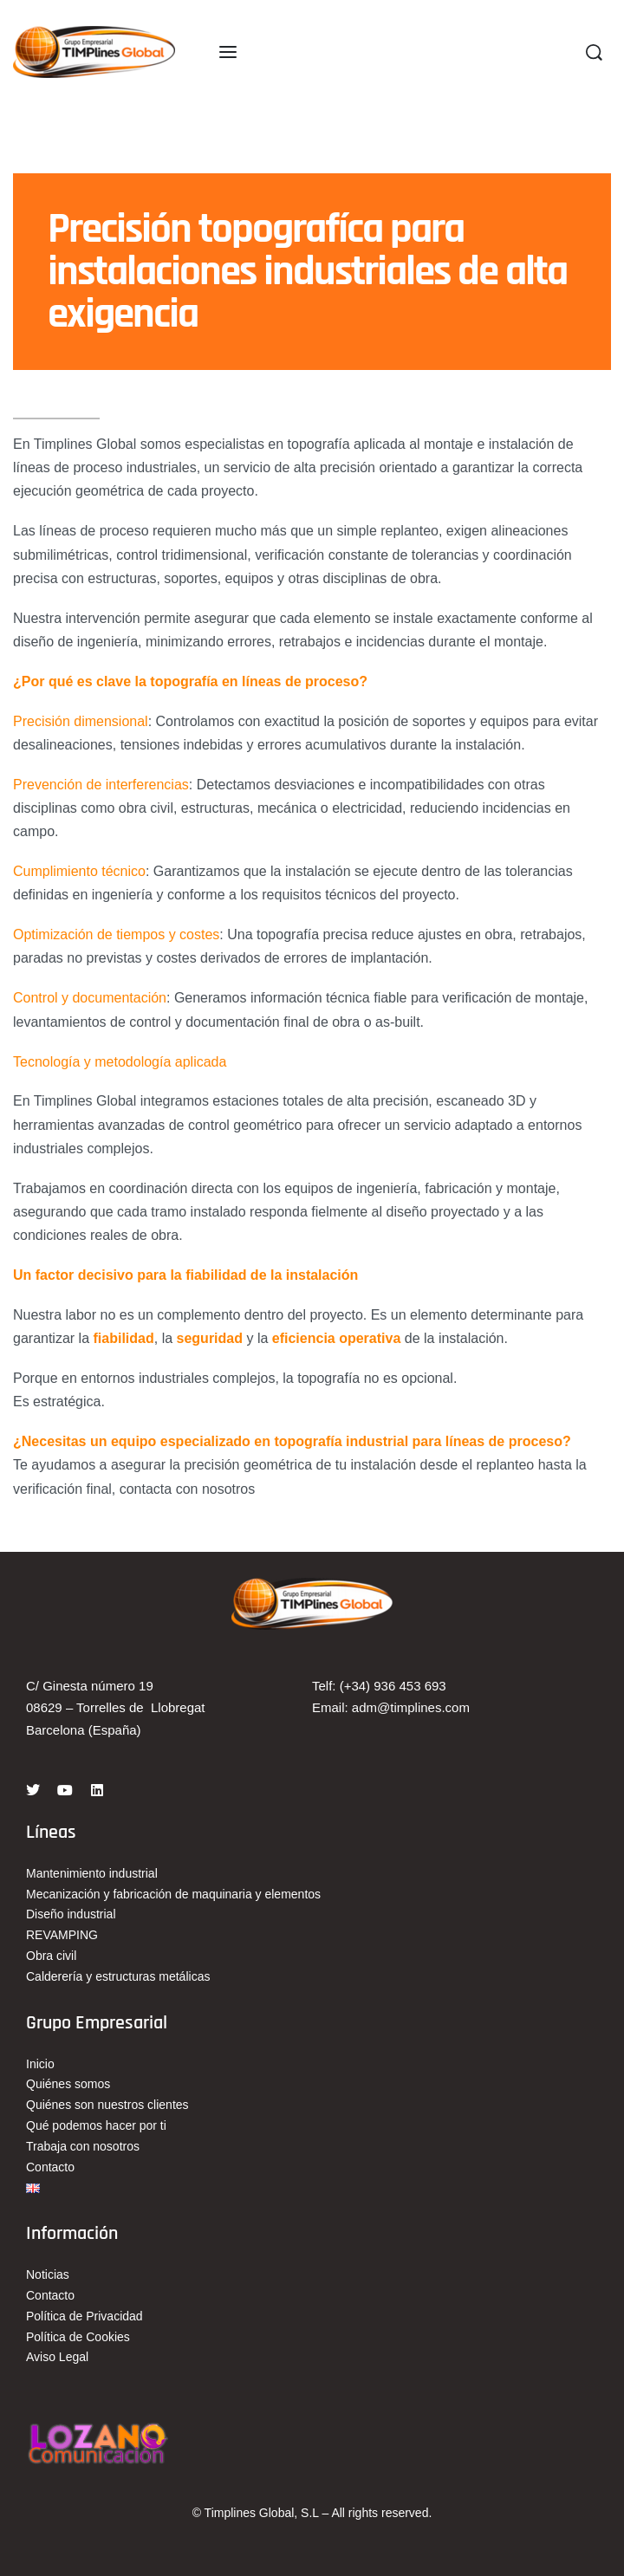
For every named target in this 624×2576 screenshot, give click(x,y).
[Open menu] (227, 52)
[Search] (594, 52)
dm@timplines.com (414, 1707)
